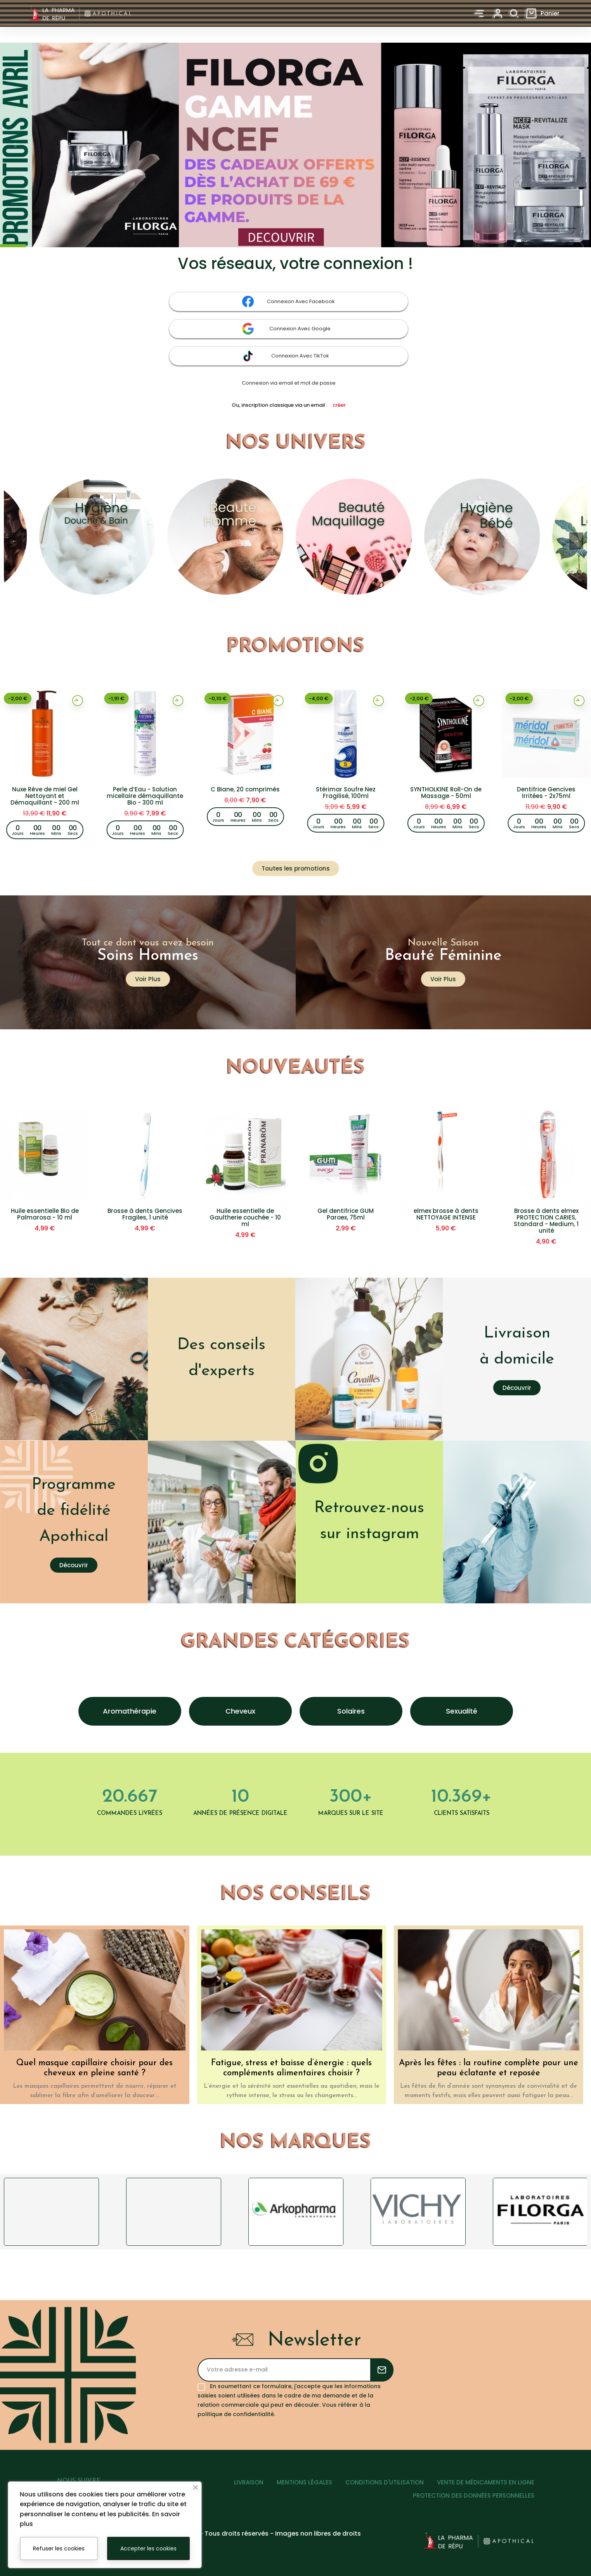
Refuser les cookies (59, 2548)
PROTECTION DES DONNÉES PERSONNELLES (473, 2495)
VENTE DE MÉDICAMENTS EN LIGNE (485, 2482)
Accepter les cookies (148, 2548)
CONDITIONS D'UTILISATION (384, 2482)
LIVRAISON (248, 2482)
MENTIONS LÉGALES (304, 2482)
